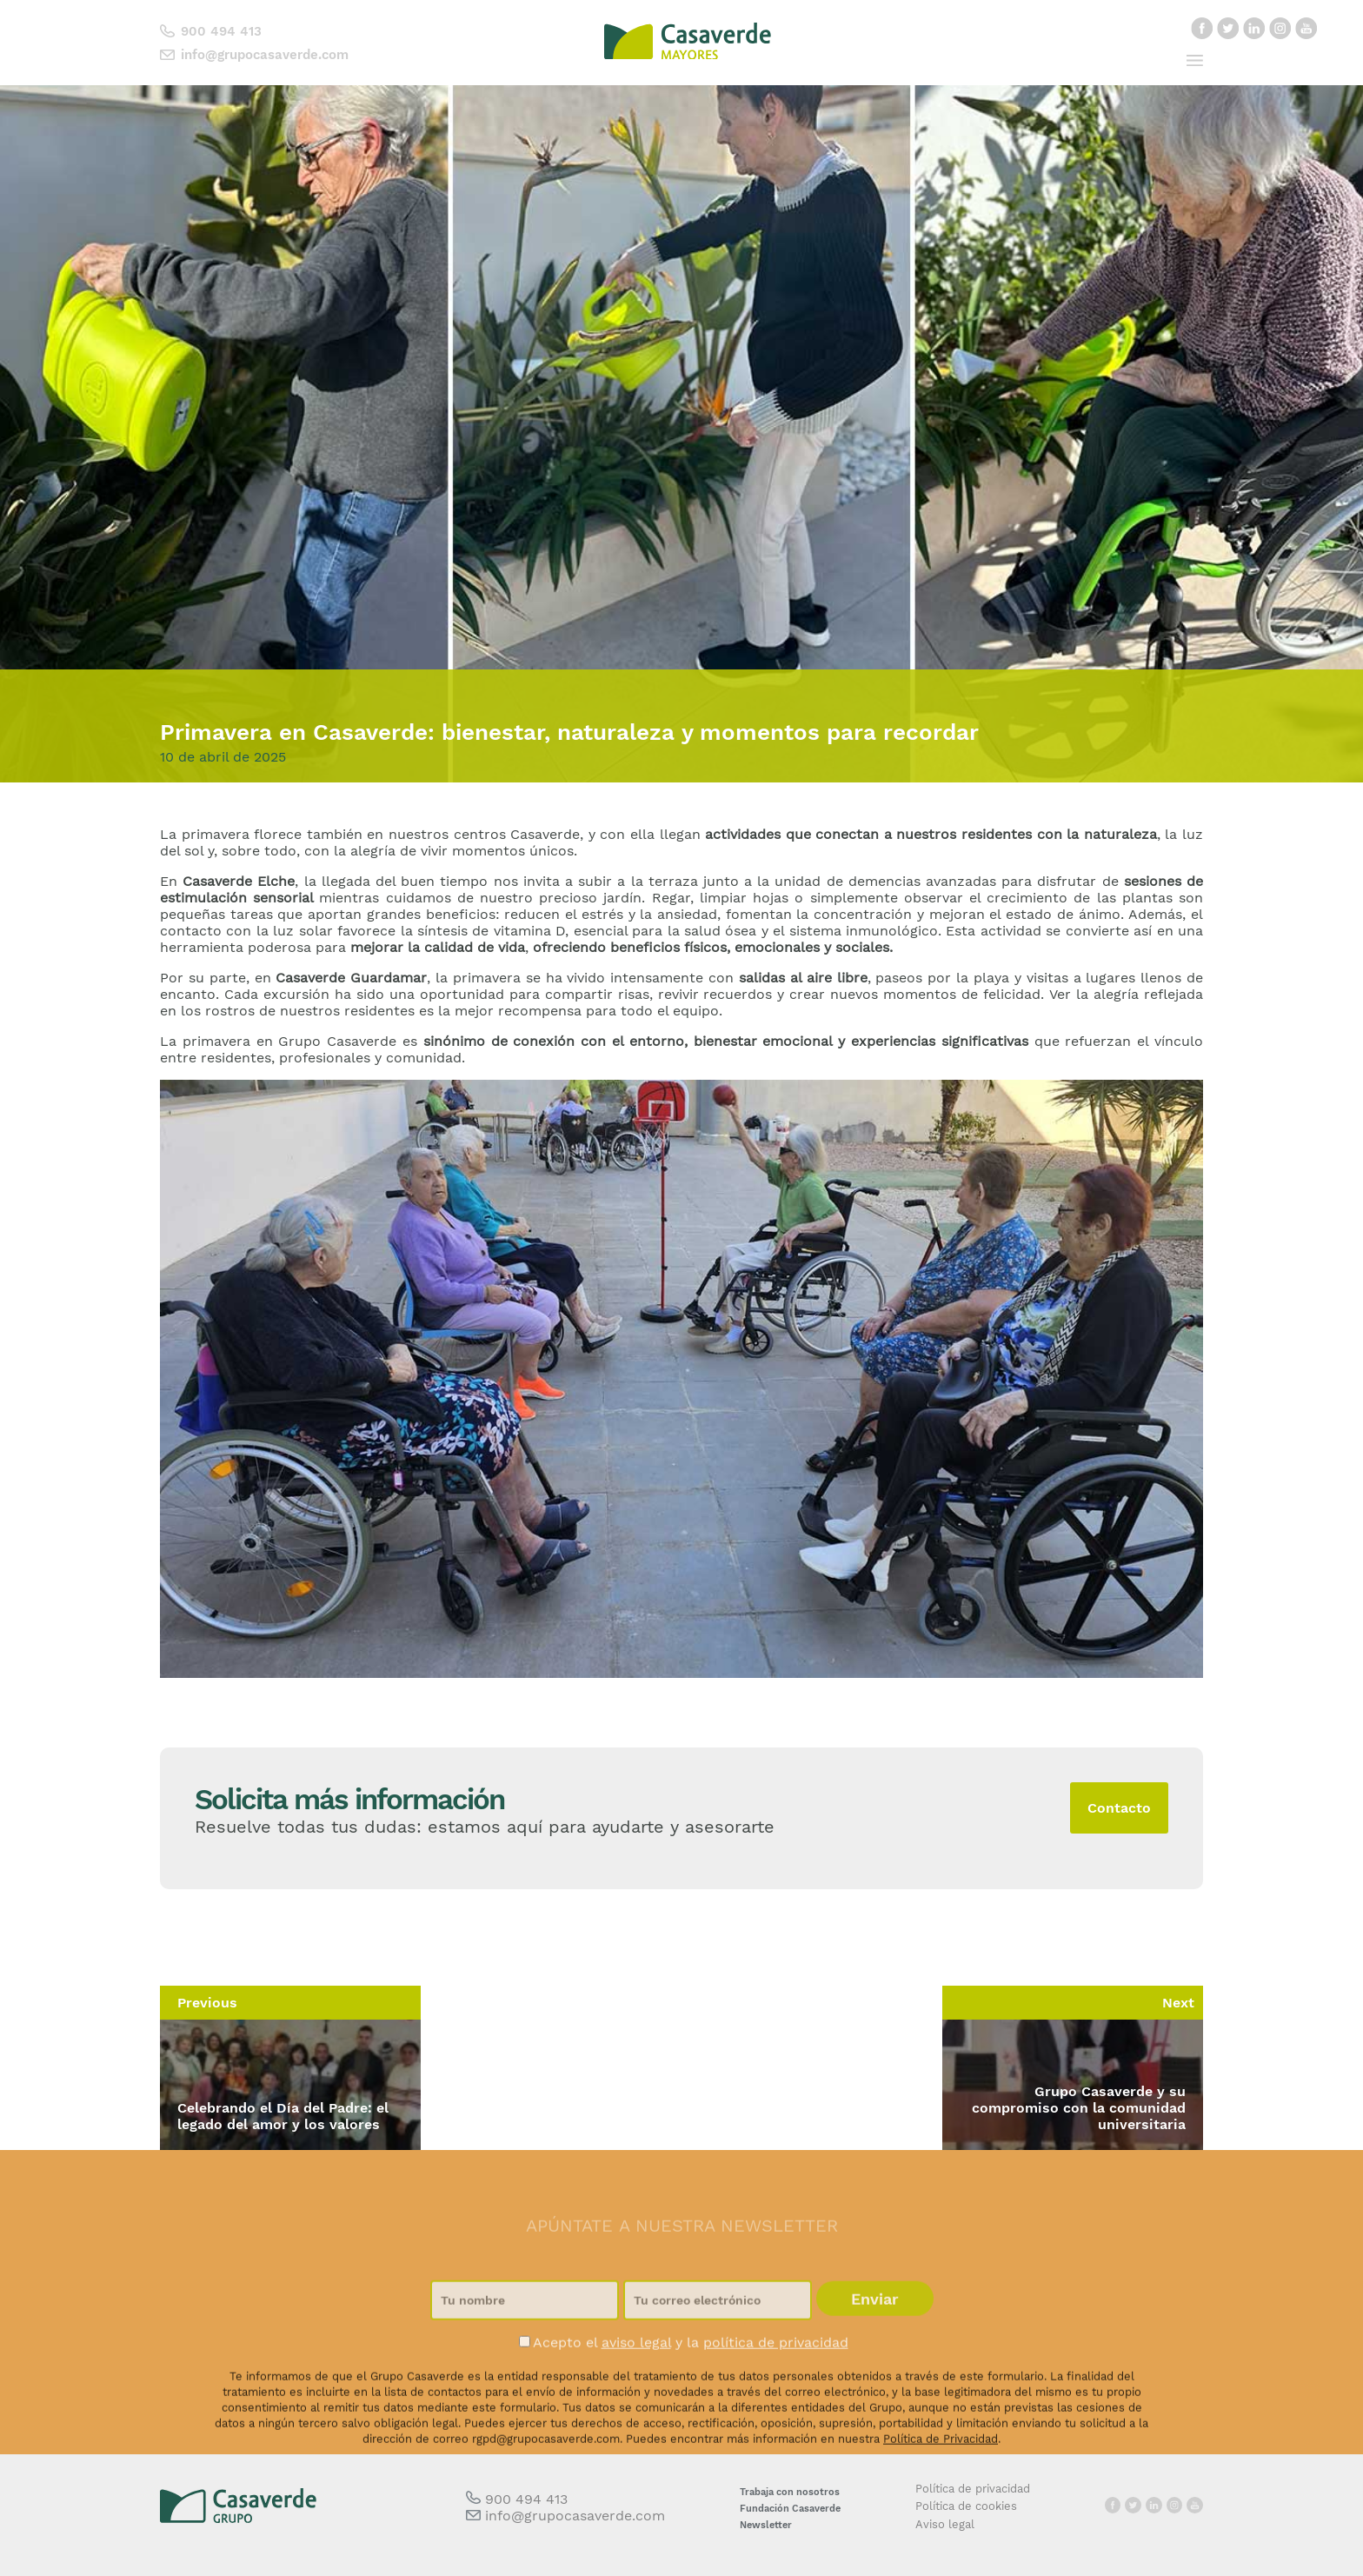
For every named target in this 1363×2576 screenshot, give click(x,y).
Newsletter (766, 2525)
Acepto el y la (683, 2422)
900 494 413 (221, 31)
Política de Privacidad (940, 2519)
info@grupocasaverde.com (265, 55)
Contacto (1119, 1808)
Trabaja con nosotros (790, 2492)
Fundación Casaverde (790, 2508)
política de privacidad (775, 2422)
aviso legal (636, 2422)
